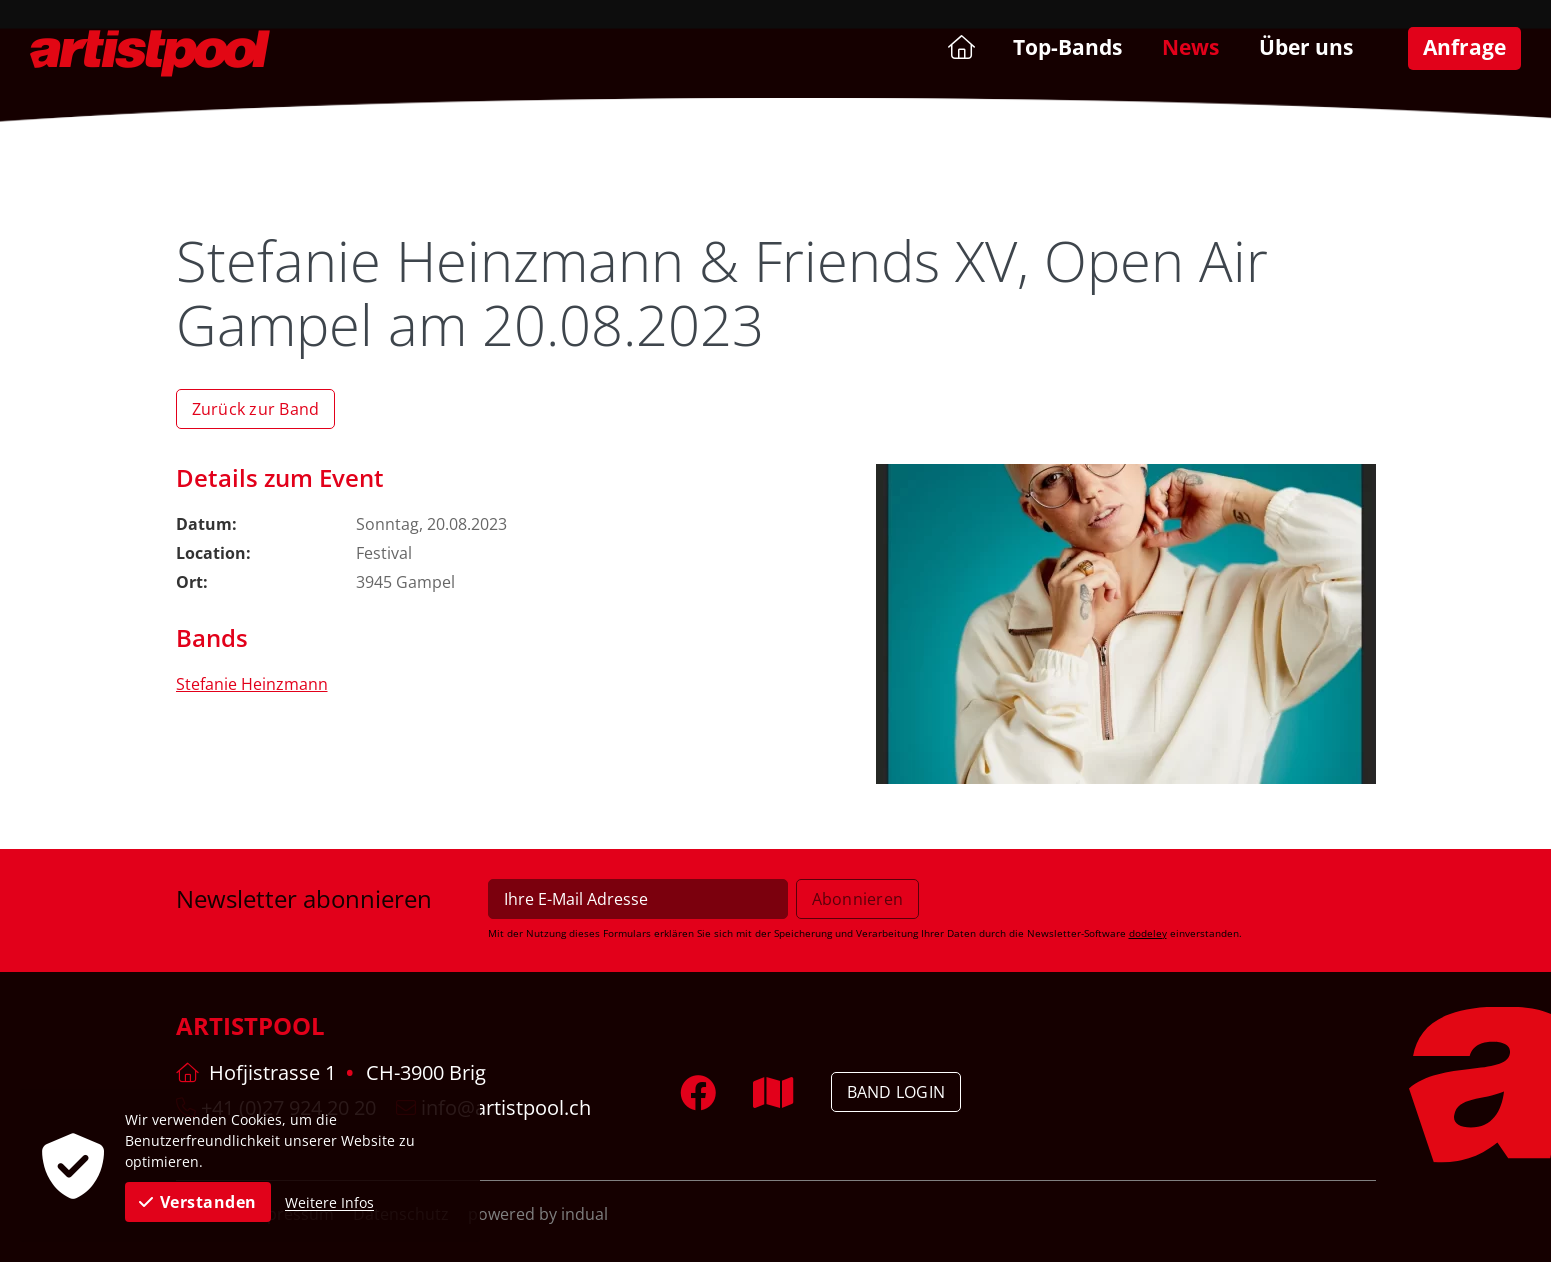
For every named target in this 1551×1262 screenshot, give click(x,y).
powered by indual (538, 1214)
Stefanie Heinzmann (252, 684)
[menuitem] (959, 46)
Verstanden (198, 1202)
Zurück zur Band (256, 409)
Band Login (896, 1092)
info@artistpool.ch (493, 1107)
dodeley (1148, 933)
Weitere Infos (329, 1202)
